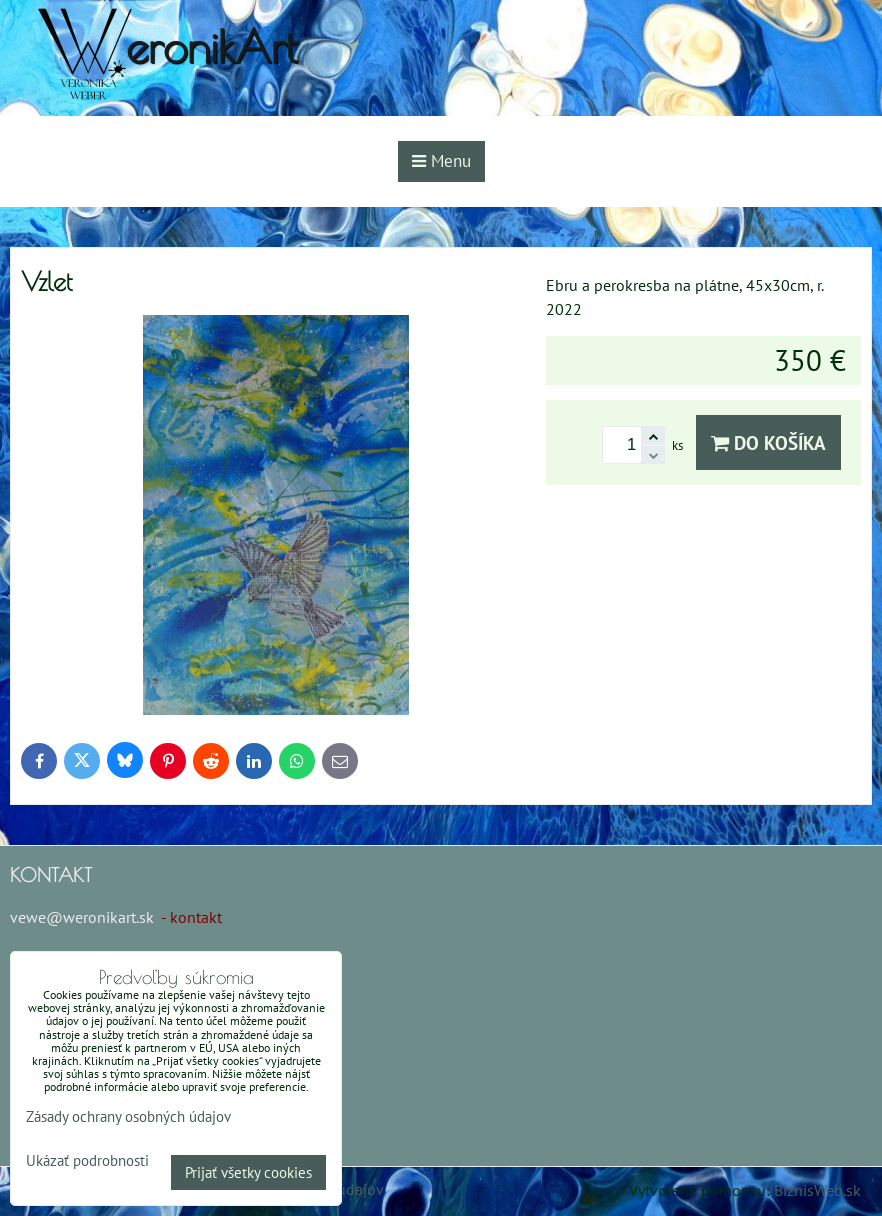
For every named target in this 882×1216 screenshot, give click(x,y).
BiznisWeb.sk (817, 1190)
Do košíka (768, 442)
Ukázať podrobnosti (87, 1161)
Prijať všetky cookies (248, 1172)
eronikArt (211, 46)
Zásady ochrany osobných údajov (128, 1116)
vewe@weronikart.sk (82, 917)
